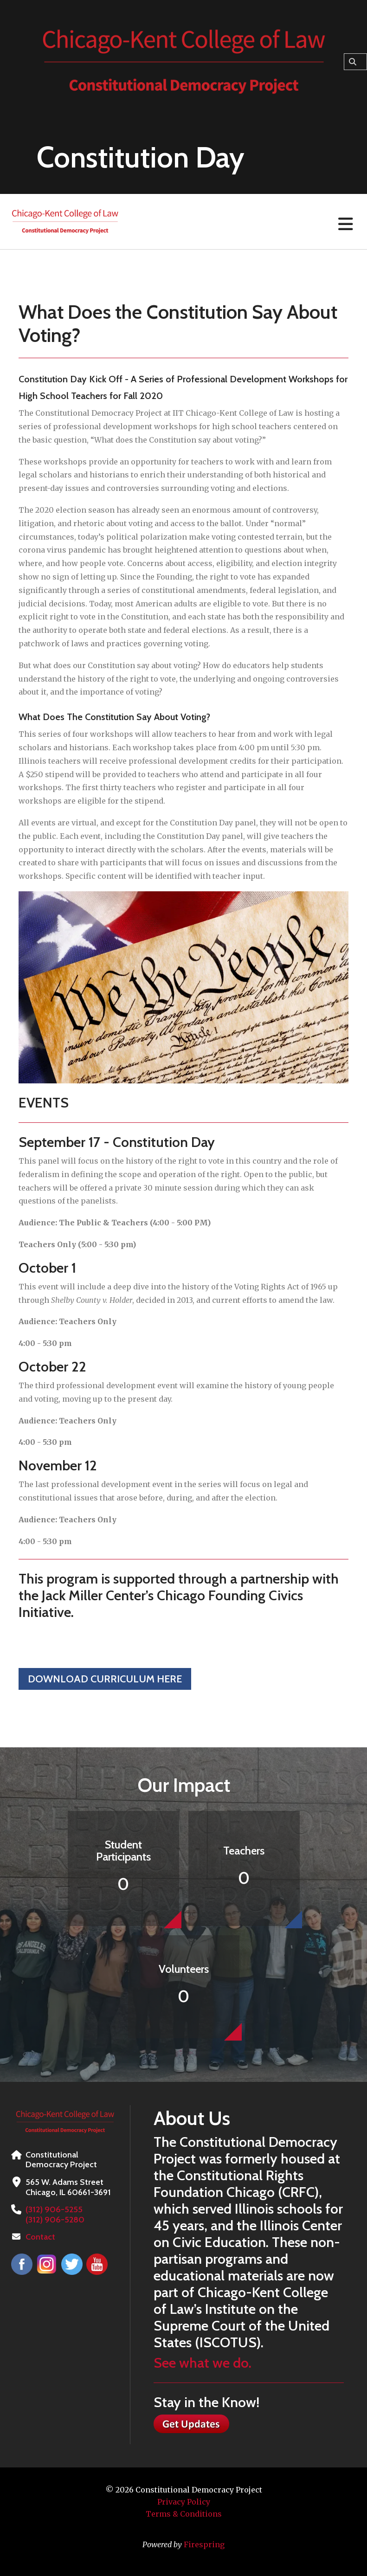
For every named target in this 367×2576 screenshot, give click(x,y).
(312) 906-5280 (55, 2220)
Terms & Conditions (184, 2513)
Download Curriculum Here (105, 1679)
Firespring (204, 2544)
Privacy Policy (183, 2501)
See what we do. (202, 2362)
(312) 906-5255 (54, 2209)
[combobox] (355, 61)
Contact (40, 2237)
